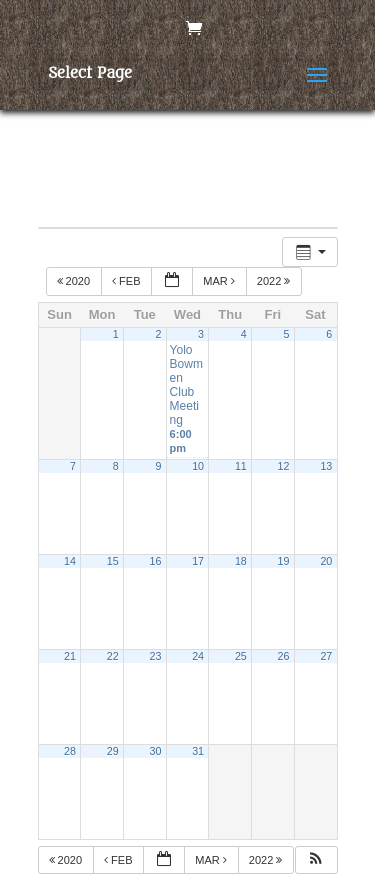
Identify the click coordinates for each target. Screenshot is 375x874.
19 (284, 561)
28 (70, 751)
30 (155, 751)
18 (241, 561)
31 (198, 751)
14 (70, 561)
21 (70, 656)
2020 (75, 281)
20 (326, 561)
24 (198, 656)
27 (326, 656)
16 (155, 561)
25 (241, 656)
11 (241, 466)
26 (284, 656)
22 (113, 656)
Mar (220, 281)
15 (113, 561)
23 (155, 656)
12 (284, 466)
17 (198, 561)
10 (198, 466)
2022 (275, 281)
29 (113, 751)
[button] (316, 860)
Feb (128, 281)
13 (326, 466)
